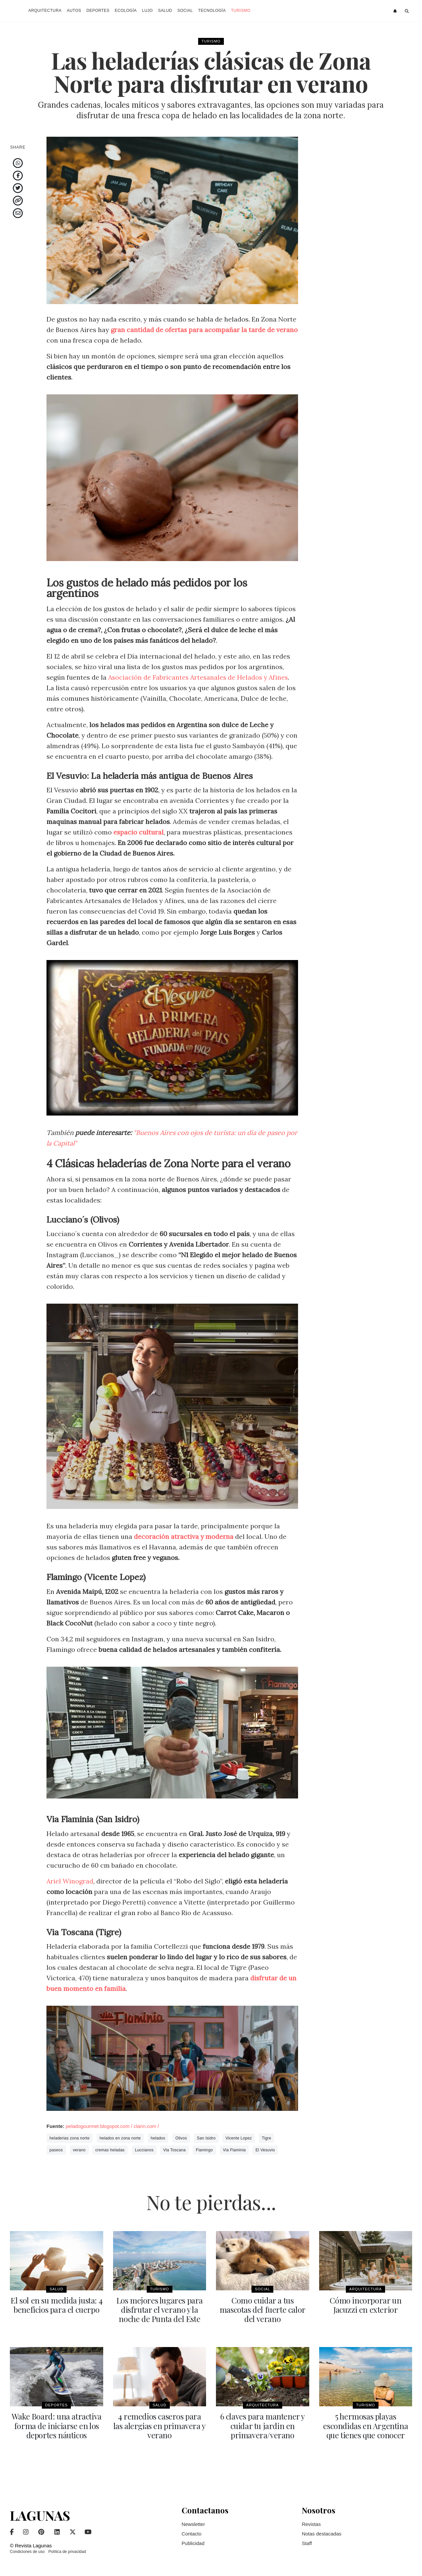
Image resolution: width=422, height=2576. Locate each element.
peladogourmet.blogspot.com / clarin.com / (112, 2126)
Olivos (181, 2138)
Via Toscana (174, 2150)
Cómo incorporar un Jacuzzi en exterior (365, 2305)
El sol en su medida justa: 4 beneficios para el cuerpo (56, 2305)
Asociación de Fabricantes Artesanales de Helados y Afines (199, 677)
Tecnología (212, 10)
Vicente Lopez (239, 2138)
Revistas (311, 2524)
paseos (56, 2150)
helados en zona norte (120, 2138)
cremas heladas (110, 2150)
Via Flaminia (234, 2150)
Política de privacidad (67, 2551)
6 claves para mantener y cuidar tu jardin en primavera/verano (262, 2425)
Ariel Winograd (70, 1881)
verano (79, 2150)
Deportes (97, 10)
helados (158, 2138)
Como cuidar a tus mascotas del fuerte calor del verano (263, 2309)
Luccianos (144, 2150)
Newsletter (193, 2524)
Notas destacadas (321, 2533)
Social (185, 10)
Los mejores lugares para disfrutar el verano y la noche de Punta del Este (159, 2309)
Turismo (241, 10)
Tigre (266, 2138)
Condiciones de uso (27, 2551)
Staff (307, 2543)
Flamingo (204, 2150)
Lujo (147, 10)
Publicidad (193, 2543)
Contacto (191, 2533)
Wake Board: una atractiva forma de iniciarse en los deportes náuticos (57, 2425)
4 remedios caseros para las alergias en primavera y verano (159, 2425)
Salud (165, 10)
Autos (74, 10)
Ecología (126, 10)
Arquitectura (45, 10)
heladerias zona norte (69, 2138)
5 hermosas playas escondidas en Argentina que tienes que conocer (365, 2425)
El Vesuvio (265, 2150)
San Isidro (206, 2138)
